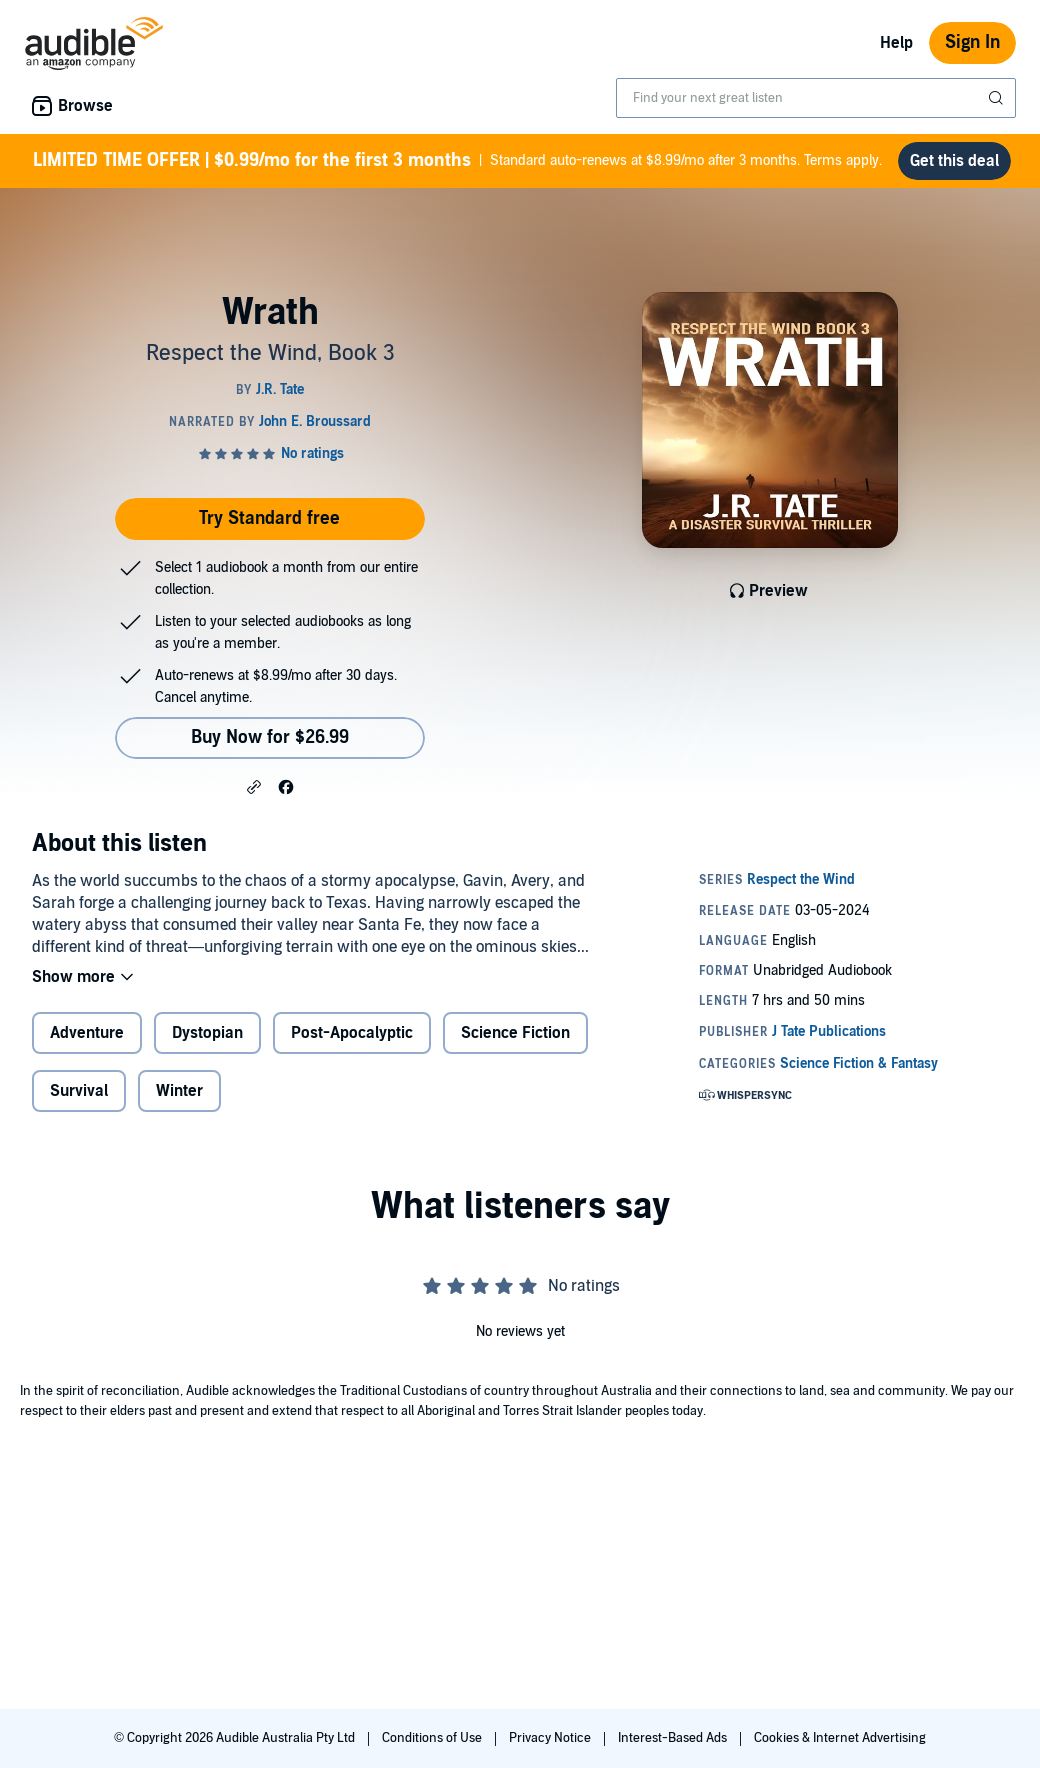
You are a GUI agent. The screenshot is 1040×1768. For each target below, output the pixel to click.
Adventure (87, 1033)
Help (896, 43)
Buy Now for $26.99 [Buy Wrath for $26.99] (270, 737)
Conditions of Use (433, 1738)
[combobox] (816, 98)
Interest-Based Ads (674, 1738)
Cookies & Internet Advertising (840, 1738)
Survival (79, 1091)
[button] (254, 786)
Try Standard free (269, 518)
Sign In (972, 42)
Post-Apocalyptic (352, 1033)
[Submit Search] (998, 98)
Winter (179, 1091)
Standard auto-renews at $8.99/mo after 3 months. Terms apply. (457, 161)
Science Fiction (515, 1033)
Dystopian (207, 1033)
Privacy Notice (551, 1738)
